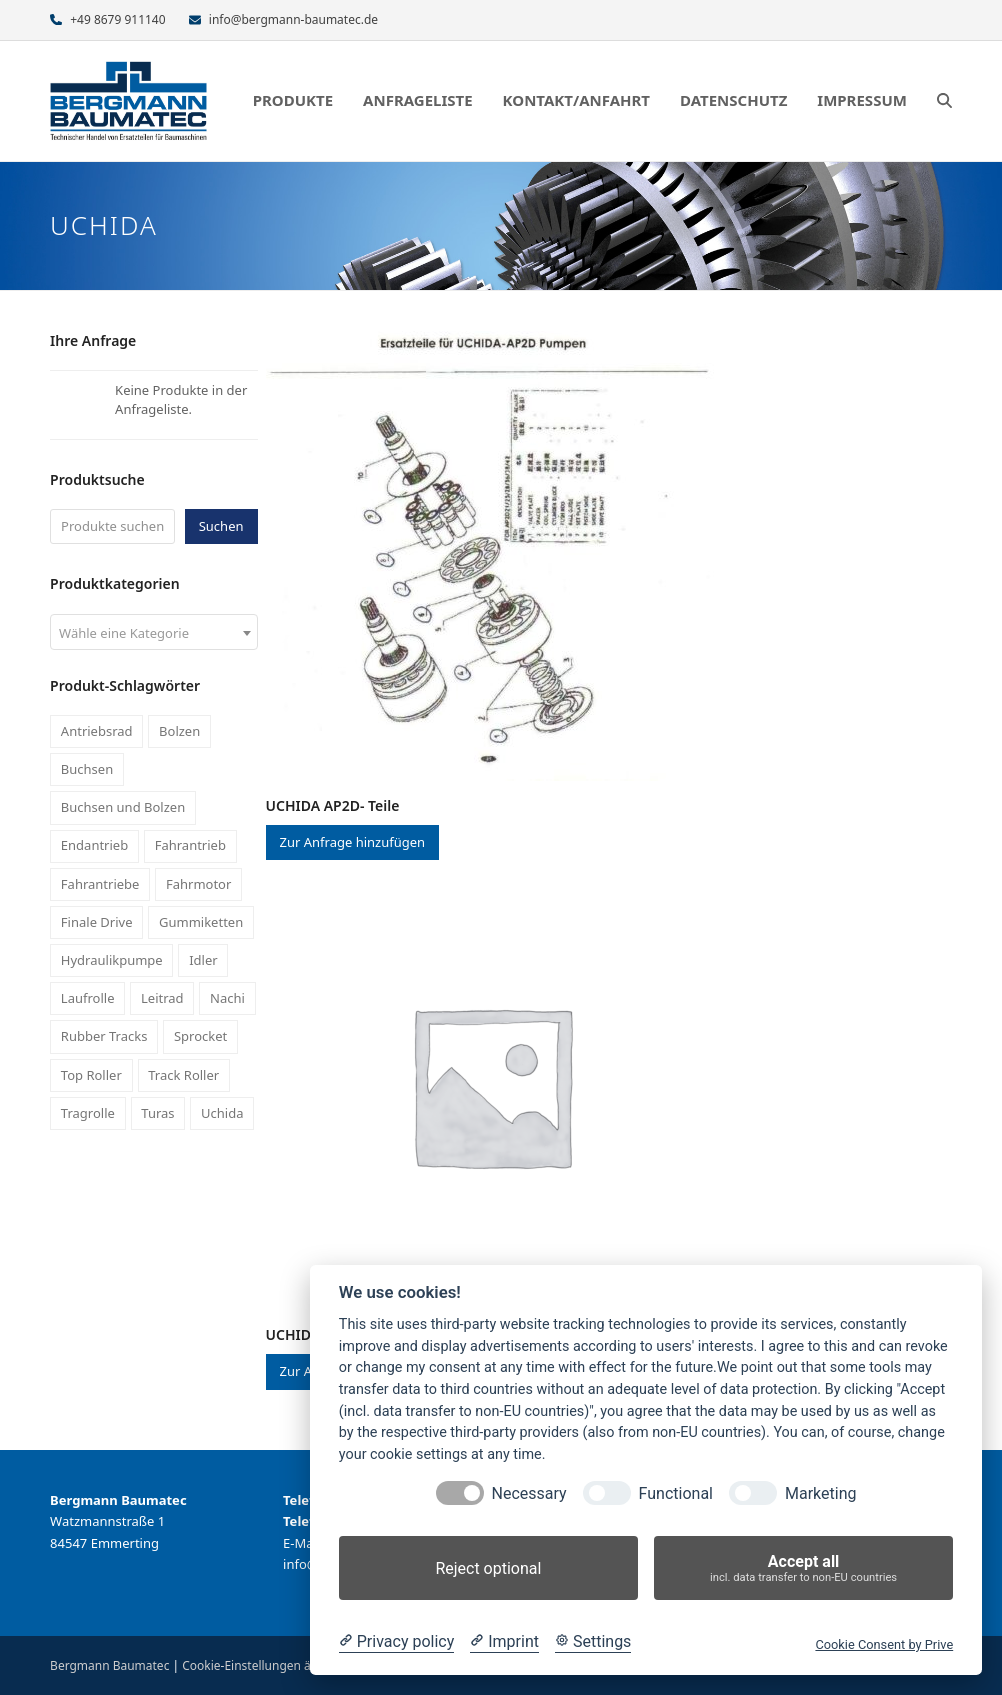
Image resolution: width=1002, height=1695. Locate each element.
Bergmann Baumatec (109, 1665)
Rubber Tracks (104, 1036)
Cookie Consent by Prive (884, 1644)
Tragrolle (88, 1113)
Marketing (820, 1493)
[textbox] (153, 633)
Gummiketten (201, 922)
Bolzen (179, 731)
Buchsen (87, 769)
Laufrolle (88, 998)
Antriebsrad (97, 731)
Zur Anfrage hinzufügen (353, 842)
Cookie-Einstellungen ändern (263, 1665)
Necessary (529, 1493)
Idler (203, 960)
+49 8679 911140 (117, 19)
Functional (676, 1493)
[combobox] (153, 632)
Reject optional (488, 1568)
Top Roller (91, 1075)
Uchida (222, 1113)
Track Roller (183, 1075)
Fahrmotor (198, 884)
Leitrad (162, 998)
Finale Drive (97, 922)
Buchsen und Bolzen (123, 807)
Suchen (221, 526)
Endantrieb (94, 845)
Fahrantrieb (190, 845)
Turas (157, 1113)
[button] (944, 101)
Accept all (803, 1568)
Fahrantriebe (100, 884)
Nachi (227, 998)
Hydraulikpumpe (112, 960)
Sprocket (200, 1036)
